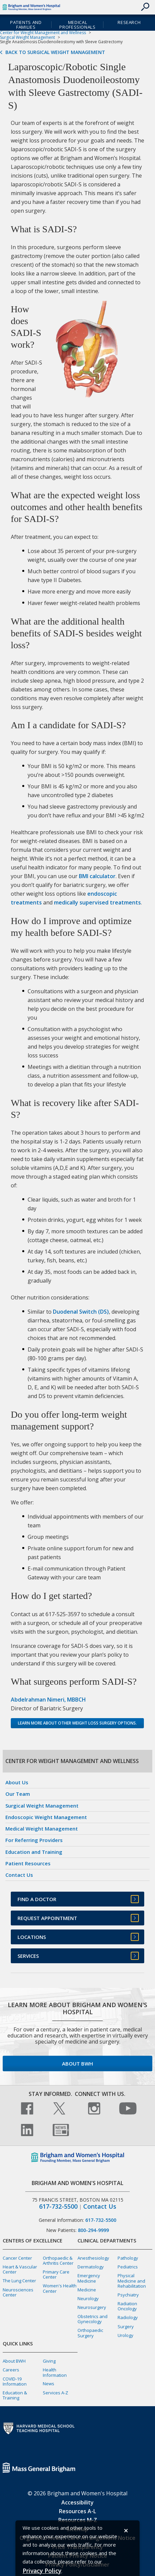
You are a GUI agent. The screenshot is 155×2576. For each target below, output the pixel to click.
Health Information (55, 2372)
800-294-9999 (93, 2230)
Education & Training (15, 2395)
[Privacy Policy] (42, 2571)
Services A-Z (55, 2393)
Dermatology (91, 2267)
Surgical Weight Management (27, 37)
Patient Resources (28, 1863)
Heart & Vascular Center (20, 2269)
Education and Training (33, 1851)
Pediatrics (128, 2267)
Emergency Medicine (89, 2278)
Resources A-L (77, 2511)
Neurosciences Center (18, 2292)
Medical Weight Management (41, 1828)
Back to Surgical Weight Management (55, 52)
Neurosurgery (92, 2307)
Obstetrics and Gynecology (92, 2318)
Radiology (128, 2317)
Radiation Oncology (127, 2306)
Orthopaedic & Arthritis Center (58, 2260)
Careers (11, 2370)
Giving (49, 2361)
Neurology (88, 2298)
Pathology (128, 2258)
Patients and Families (25, 24)
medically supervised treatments (97, 902)
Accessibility (77, 2502)
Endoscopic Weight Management (46, 1817)
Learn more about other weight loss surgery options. (77, 1723)
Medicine (87, 2290)
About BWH (77, 2063)
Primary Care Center (56, 2274)
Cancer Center (17, 2258)
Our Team (17, 1793)
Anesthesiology (93, 2258)
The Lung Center (19, 2281)
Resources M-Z (77, 2520)
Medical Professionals (77, 24)
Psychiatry (128, 2295)
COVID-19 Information (15, 2381)
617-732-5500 (58, 2206)
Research (129, 22)
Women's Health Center (59, 2288)
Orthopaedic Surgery (90, 2332)
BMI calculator (97, 876)
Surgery (126, 2326)
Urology (125, 2335)
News (48, 2384)
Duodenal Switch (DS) (81, 1311)
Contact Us (19, 1874)
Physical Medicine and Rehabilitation (132, 2280)
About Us (16, 1782)
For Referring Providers (34, 1840)
